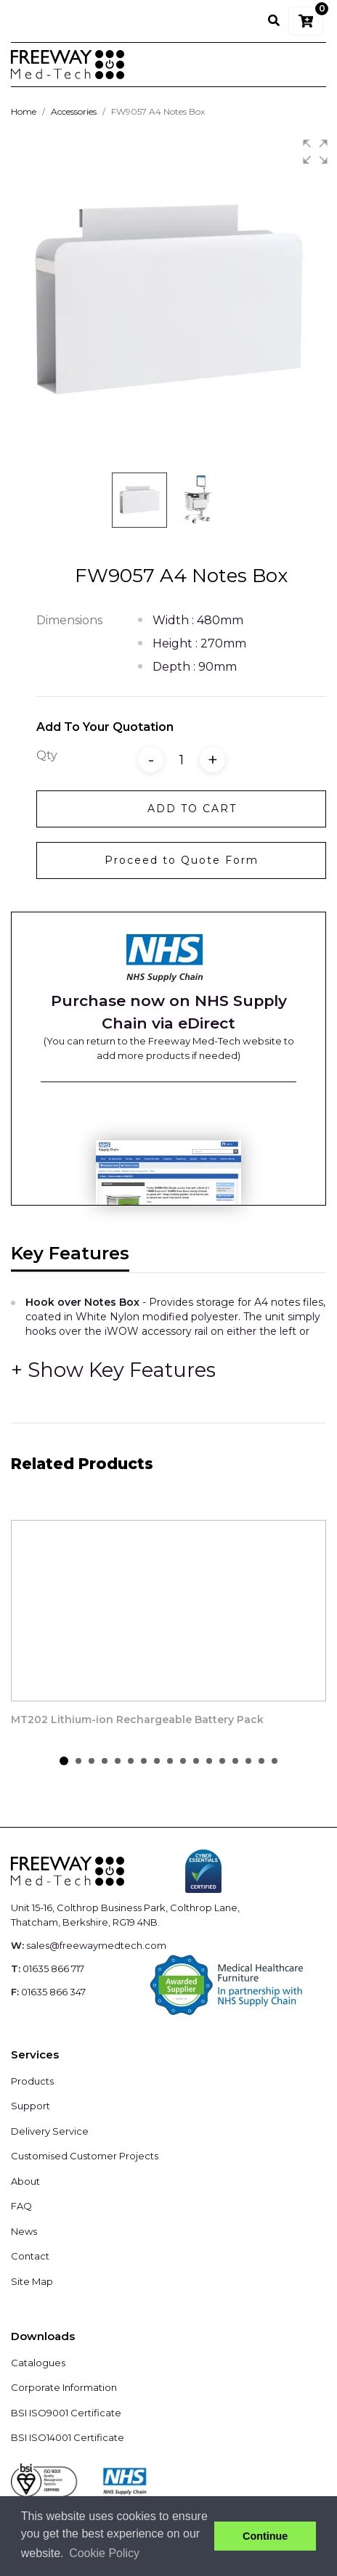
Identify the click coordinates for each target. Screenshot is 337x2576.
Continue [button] (265, 2536)
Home (23, 111)
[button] (315, 151)
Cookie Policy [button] (104, 2553)
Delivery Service (50, 2131)
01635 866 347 (53, 1992)
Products (32, 2081)
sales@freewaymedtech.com (96, 1945)
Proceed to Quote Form (182, 860)
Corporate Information (64, 2387)
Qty (46, 755)
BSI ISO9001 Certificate (66, 2412)
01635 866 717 (53, 1968)
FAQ (21, 2206)
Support (30, 2105)
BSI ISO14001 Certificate (67, 2437)
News (24, 2231)
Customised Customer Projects (84, 2156)
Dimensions (69, 620)
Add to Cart (192, 808)
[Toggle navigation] (305, 64)
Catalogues (38, 2362)
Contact (30, 2256)
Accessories (74, 111)
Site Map (32, 2281)
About (25, 2181)
